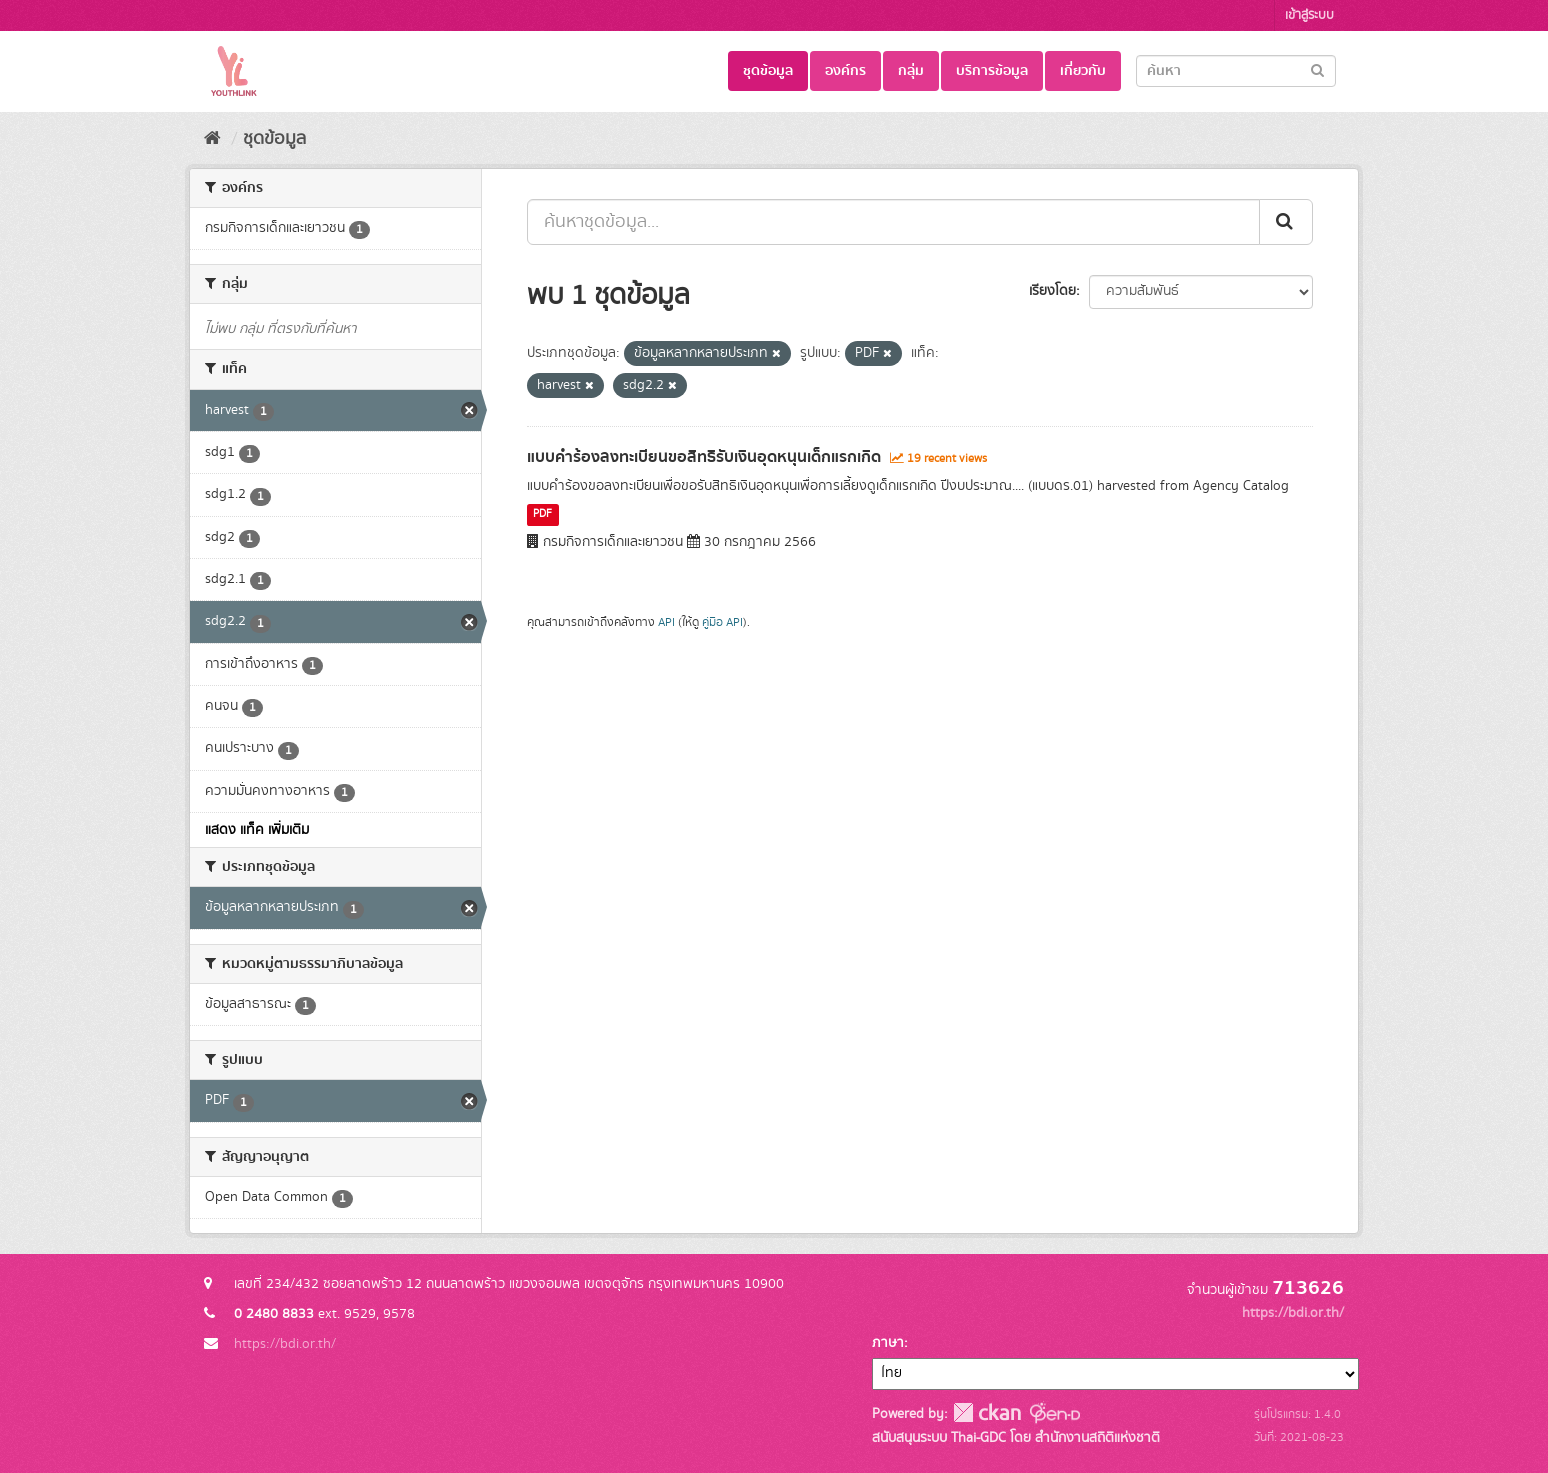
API (666, 622)
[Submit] (1317, 69)
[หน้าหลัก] (212, 139)
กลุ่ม (911, 71)
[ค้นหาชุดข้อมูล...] (893, 222)
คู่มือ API (722, 622)
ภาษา (888, 1343)
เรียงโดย (1052, 291)
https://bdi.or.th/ (285, 1344)
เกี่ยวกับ (1083, 71)
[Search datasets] (1236, 71)
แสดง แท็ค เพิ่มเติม (257, 830)
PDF (542, 515)
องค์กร (845, 71)
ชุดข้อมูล (768, 71)
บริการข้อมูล (992, 71)
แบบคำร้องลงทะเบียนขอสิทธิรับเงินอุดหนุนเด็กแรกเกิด (704, 457)
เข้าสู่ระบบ (1309, 15)
